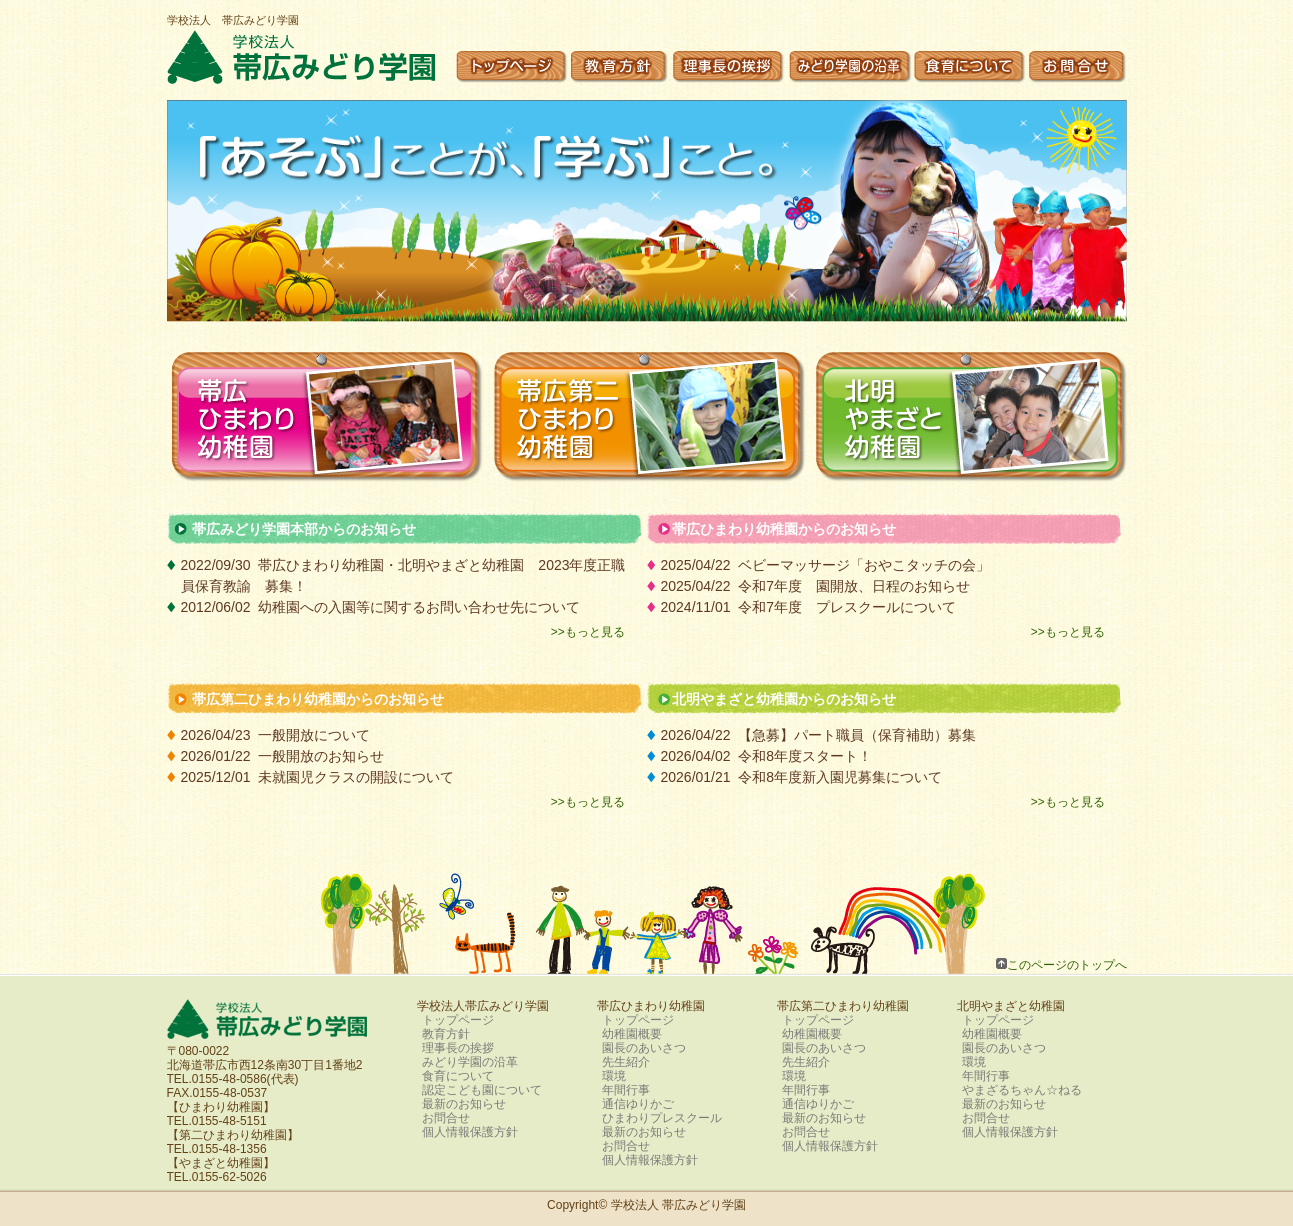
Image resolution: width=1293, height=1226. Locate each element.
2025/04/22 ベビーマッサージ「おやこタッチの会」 (826, 565)
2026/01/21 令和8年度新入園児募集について (802, 777)
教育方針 (446, 1034)
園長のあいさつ (644, 1048)
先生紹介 (626, 1062)
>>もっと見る (588, 632)
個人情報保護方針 (470, 1132)
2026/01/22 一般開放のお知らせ (283, 756)
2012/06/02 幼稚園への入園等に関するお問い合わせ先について (381, 607)
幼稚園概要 (632, 1034)
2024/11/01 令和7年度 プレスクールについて (809, 607)
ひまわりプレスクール (662, 1118)
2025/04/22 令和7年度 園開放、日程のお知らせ (823, 586)
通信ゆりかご (638, 1104)
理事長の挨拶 (458, 1048)
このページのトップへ (1067, 964)
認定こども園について (482, 1090)
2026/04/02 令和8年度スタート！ (767, 756)
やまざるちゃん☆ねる (1022, 1090)
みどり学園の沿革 (470, 1062)
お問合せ (446, 1118)
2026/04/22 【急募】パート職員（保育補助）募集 (819, 735)
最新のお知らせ (464, 1104)
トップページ (458, 1020)
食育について (458, 1076)
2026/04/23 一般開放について (276, 735)
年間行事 (626, 1090)
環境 (614, 1076)
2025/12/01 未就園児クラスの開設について (318, 777)
